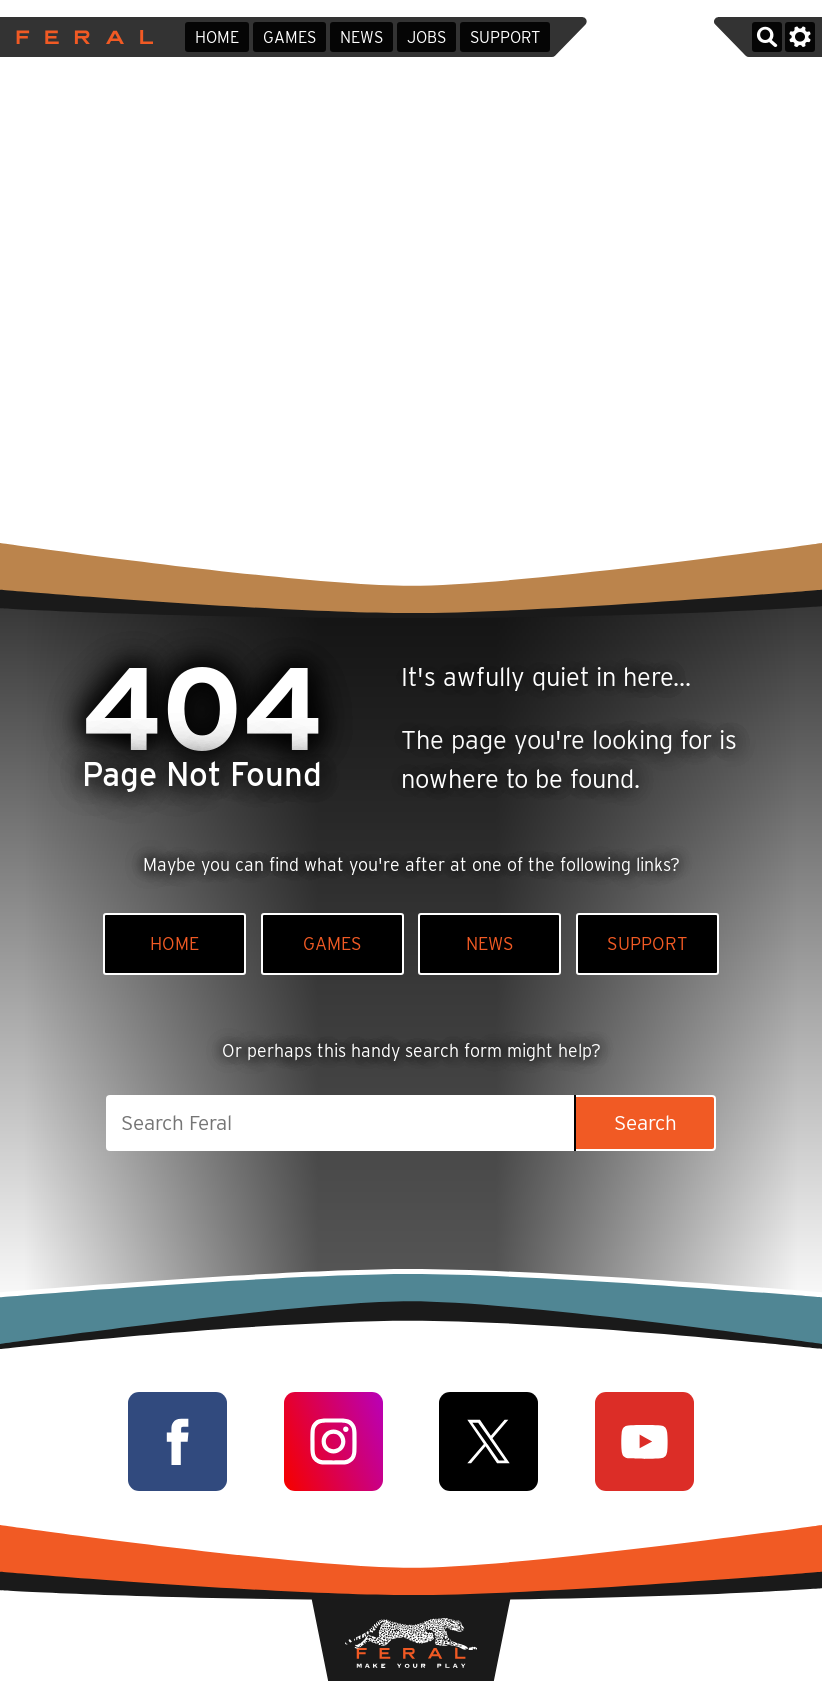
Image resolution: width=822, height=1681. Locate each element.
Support (505, 37)
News (361, 37)
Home (217, 37)
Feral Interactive (79, 37)
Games (289, 37)
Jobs (426, 37)
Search (645, 1122)
